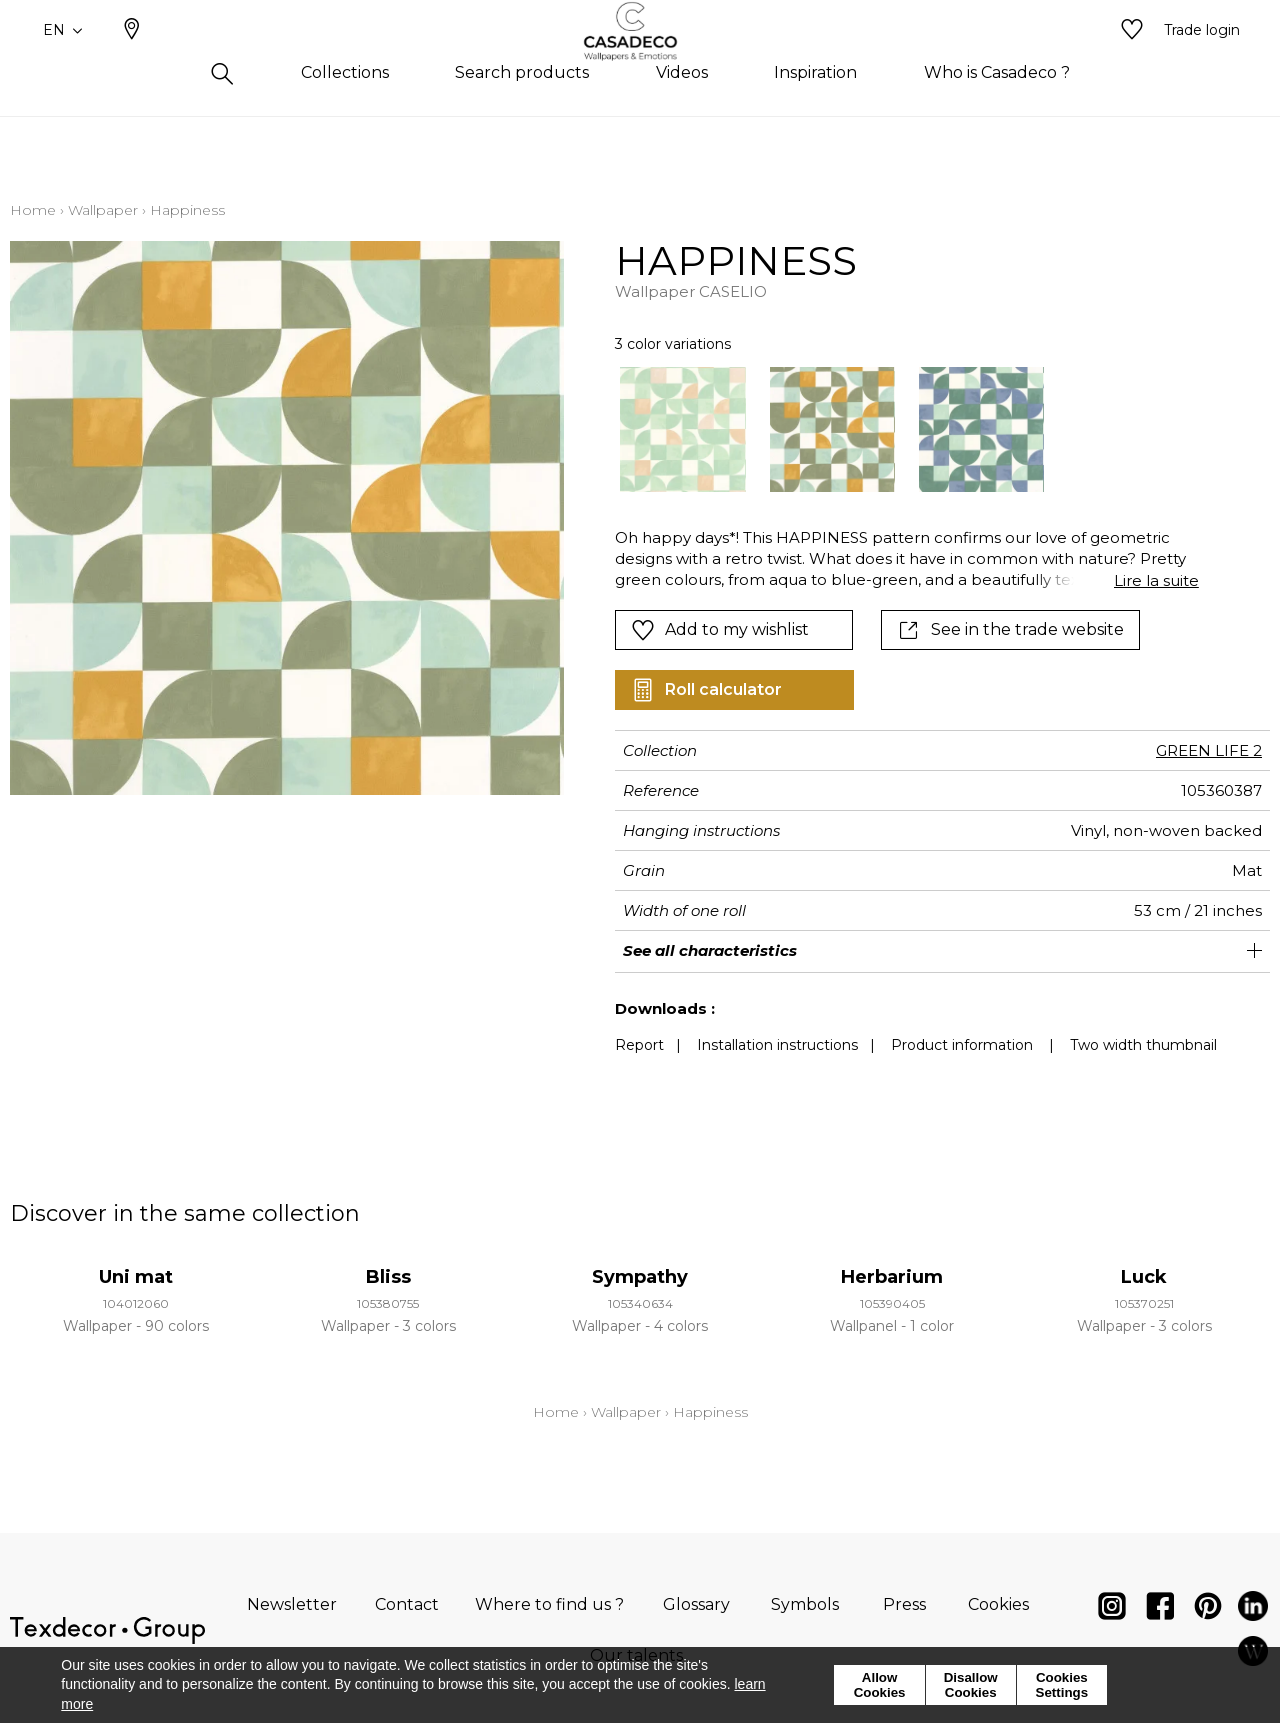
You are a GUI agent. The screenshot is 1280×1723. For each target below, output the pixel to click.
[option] (682, 429)
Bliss (388, 1277)
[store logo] (640, 63)
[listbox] (894, 429)
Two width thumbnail (1143, 1045)
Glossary (696, 1604)
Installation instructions (777, 1045)
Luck (1144, 1277)
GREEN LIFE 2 (1209, 750)
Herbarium (892, 1277)
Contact (407, 1604)
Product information (962, 1045)
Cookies (998, 1604)
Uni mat (136, 1277)
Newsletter (292, 1604)
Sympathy (640, 1277)
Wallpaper (103, 210)
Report (639, 1045)
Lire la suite (1156, 580)
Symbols (805, 1604)
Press (904, 1604)
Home (33, 210)
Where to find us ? (549, 1604)
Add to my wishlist (720, 630)
